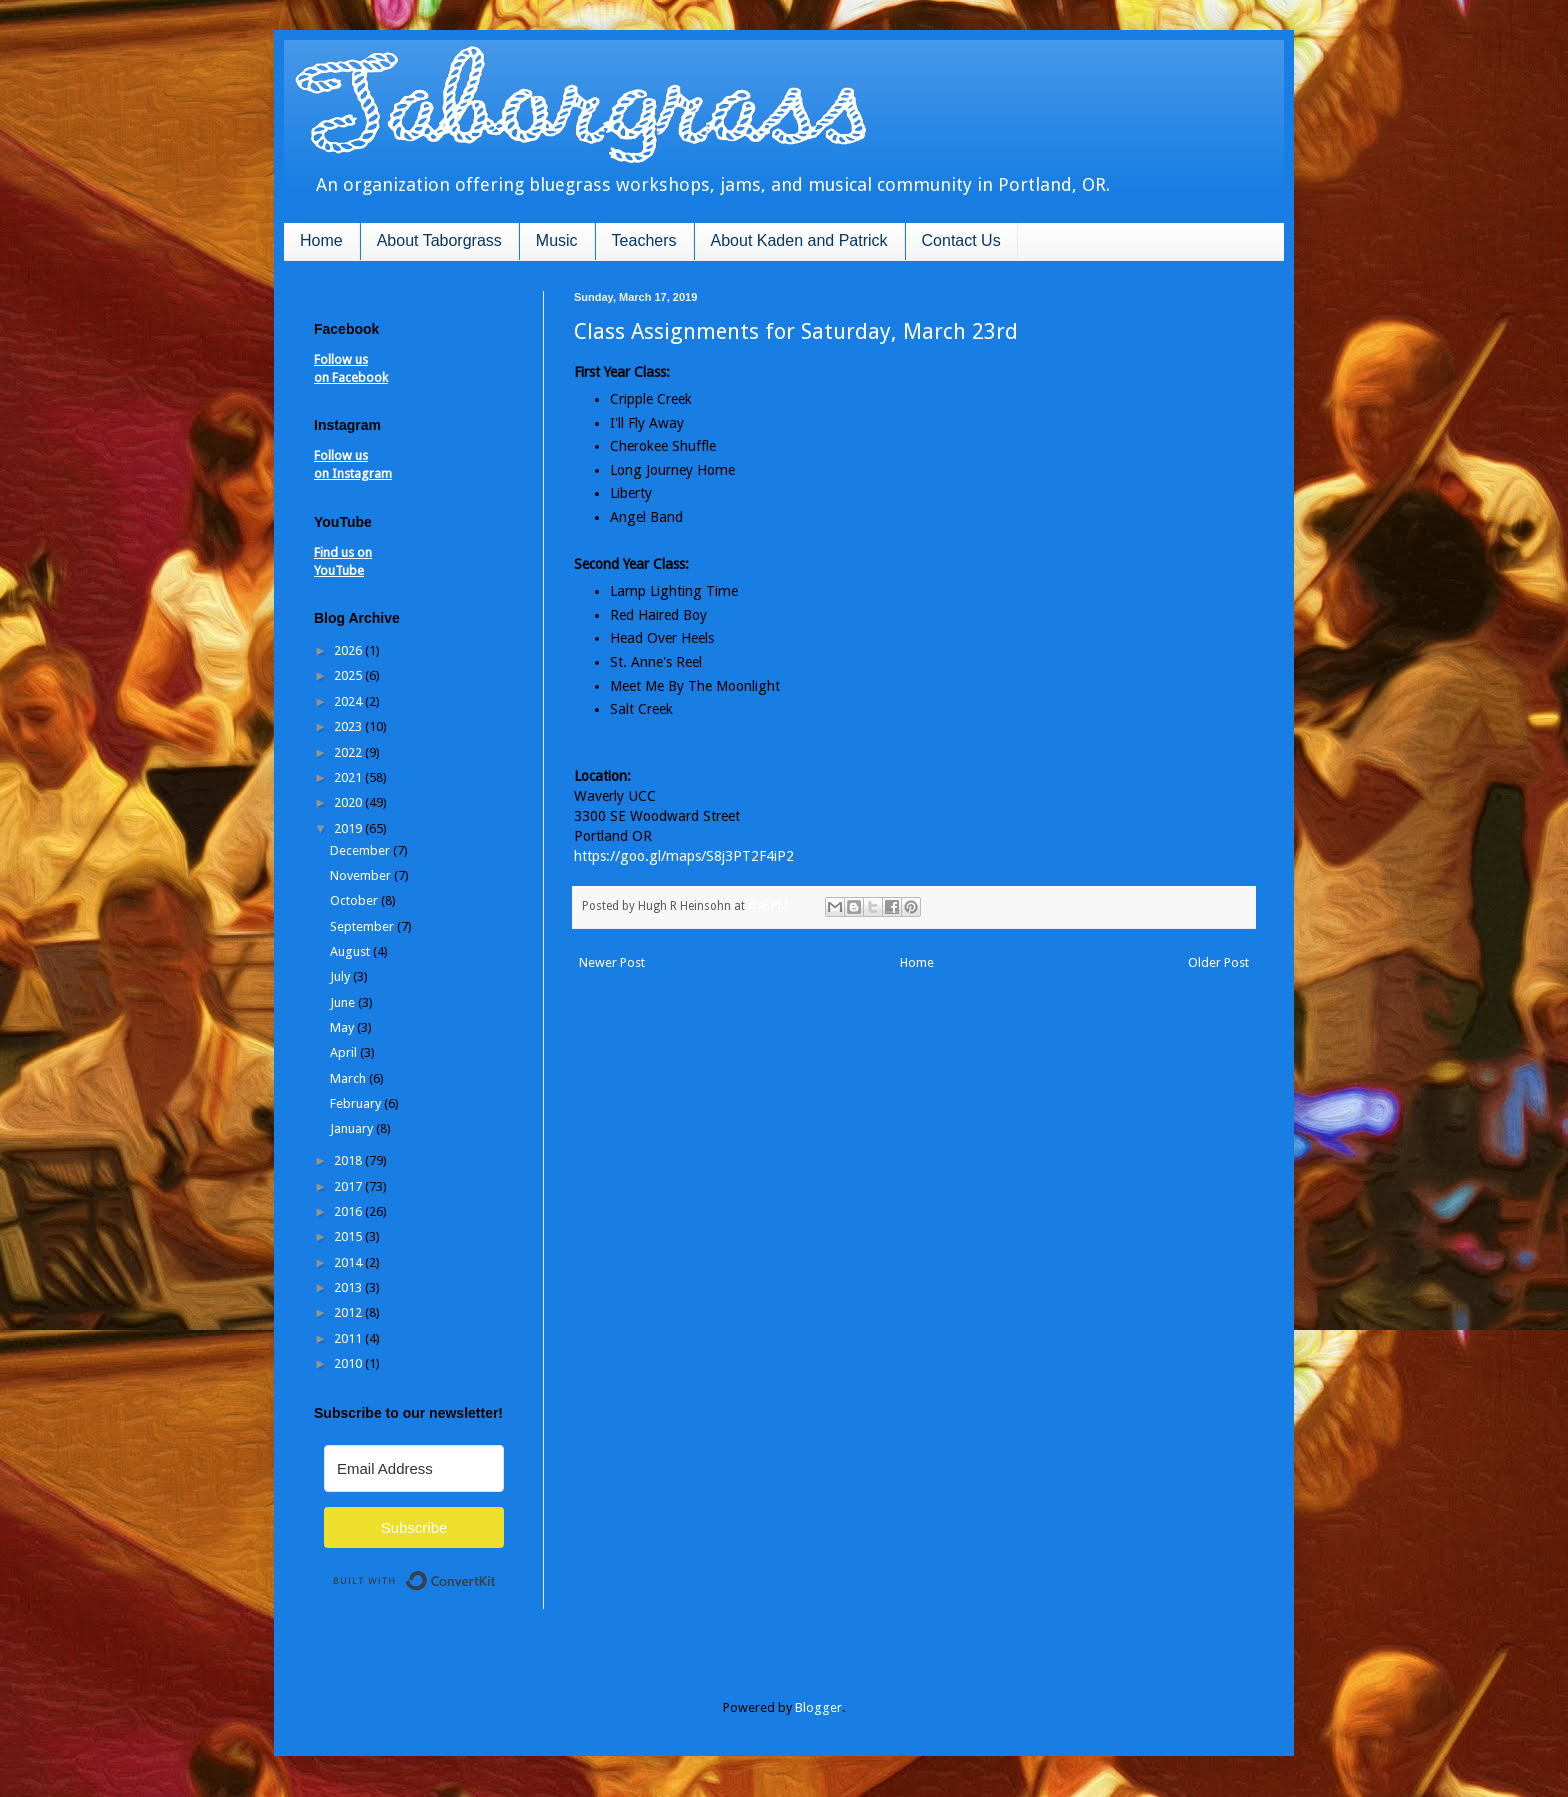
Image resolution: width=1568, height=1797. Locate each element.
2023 (349, 726)
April (345, 1052)
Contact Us (961, 240)
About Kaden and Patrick (799, 240)
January (353, 1128)
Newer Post (612, 962)
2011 (349, 1338)
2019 (349, 828)
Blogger (818, 1707)
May (343, 1027)
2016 (349, 1211)
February (357, 1103)
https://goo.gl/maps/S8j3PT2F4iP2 (684, 856)
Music (557, 240)
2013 (349, 1287)
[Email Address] (414, 1468)
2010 (349, 1363)
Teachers (644, 240)
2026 (349, 650)
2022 (349, 752)
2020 (349, 802)
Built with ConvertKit (496, 1572)
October (355, 900)
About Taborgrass (439, 240)
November (362, 875)
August (351, 951)
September (363, 926)
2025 (349, 675)
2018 (349, 1160)
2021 (349, 777)
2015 (349, 1236)
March (349, 1078)
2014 (349, 1262)
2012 (349, 1312)
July (341, 976)
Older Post (1218, 962)
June (344, 1002)
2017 (349, 1186)
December (361, 850)
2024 (349, 701)
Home (321, 240)
